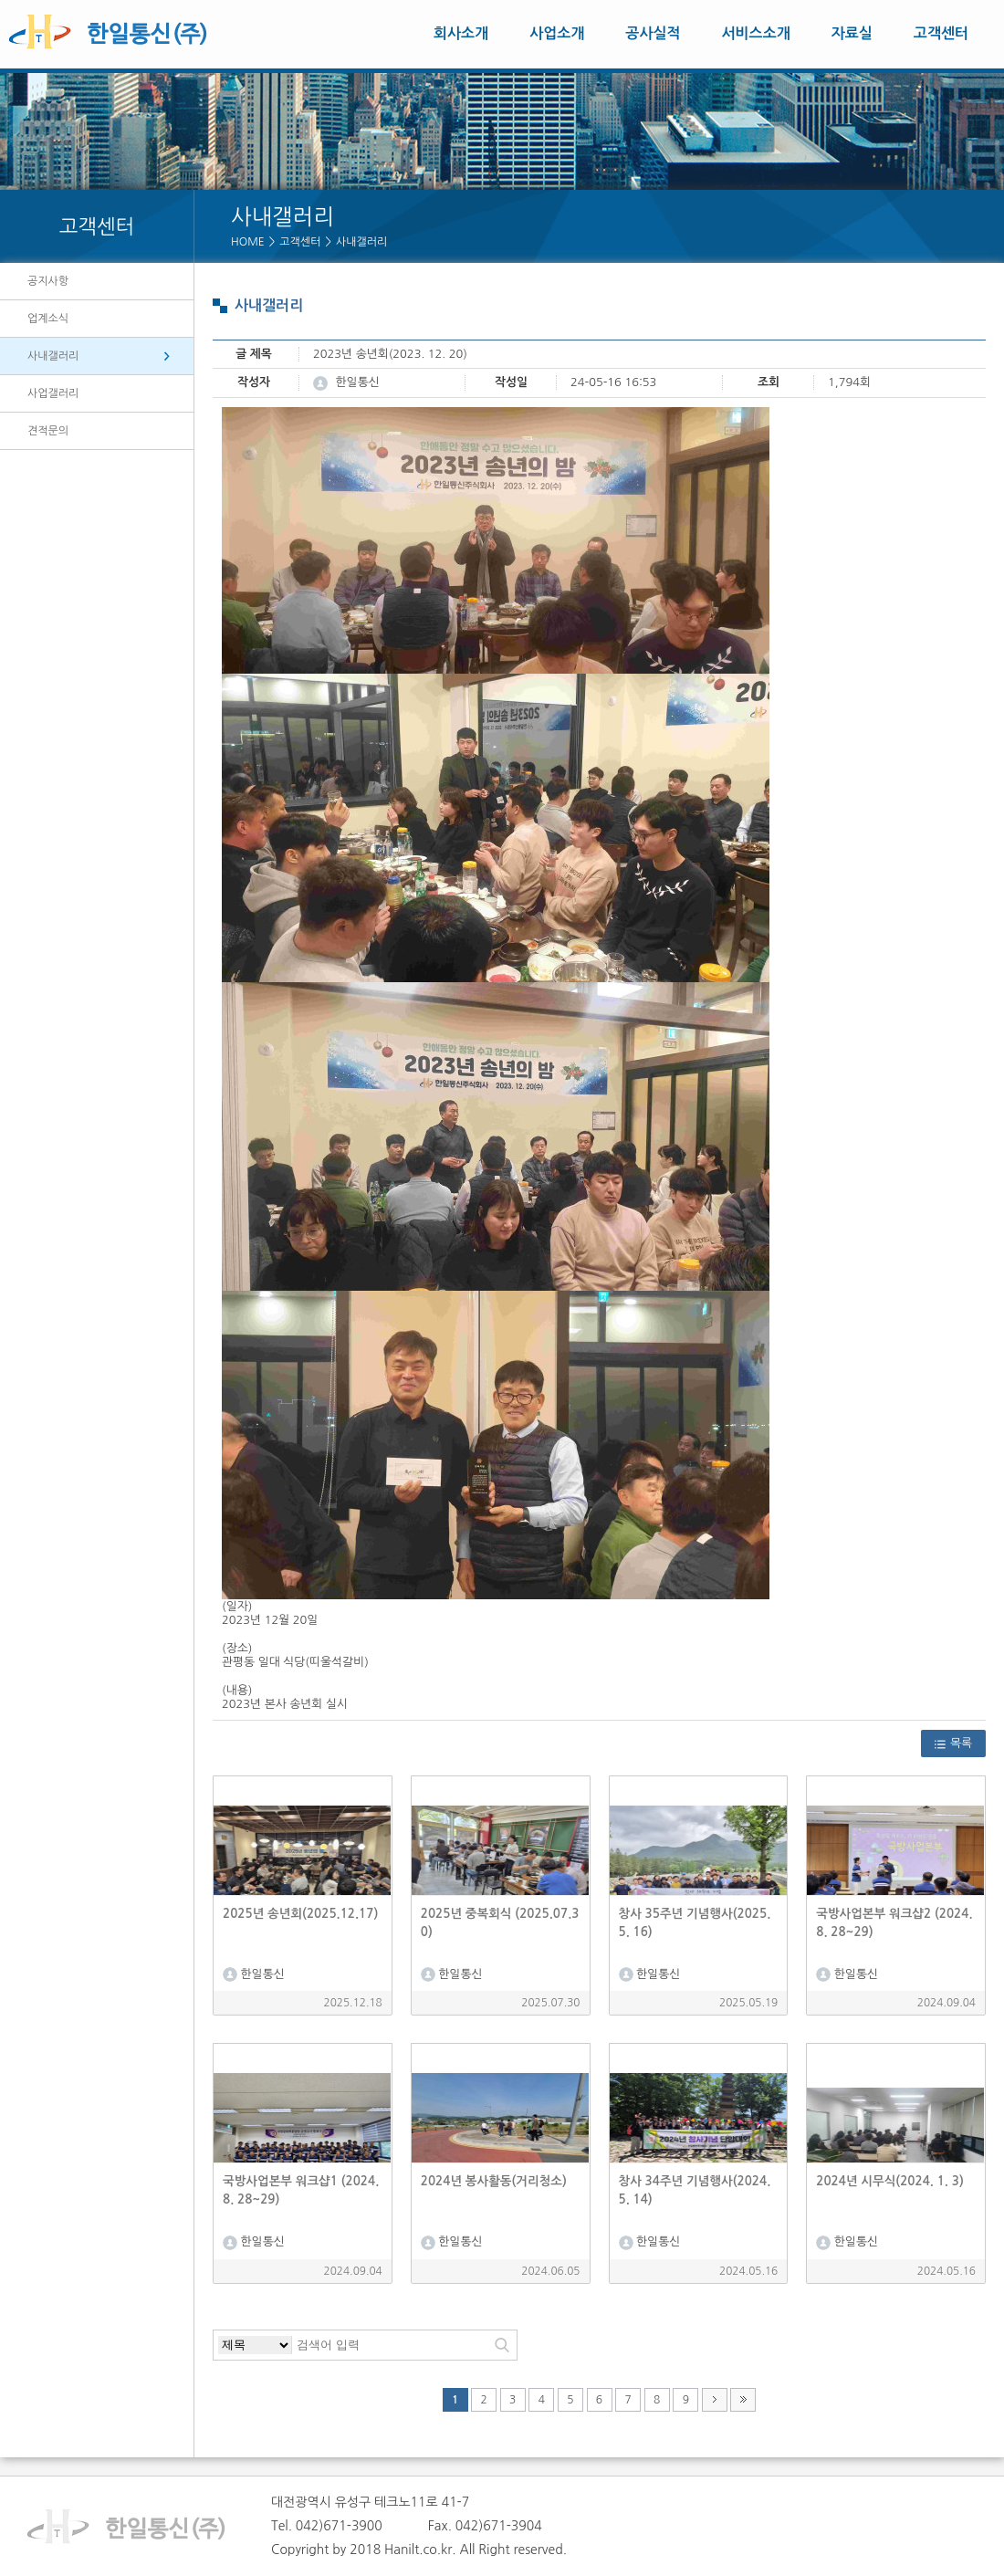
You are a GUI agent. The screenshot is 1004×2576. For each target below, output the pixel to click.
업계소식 (47, 318)
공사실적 (652, 33)
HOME (248, 241)
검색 (502, 2345)
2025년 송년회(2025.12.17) (300, 1914)
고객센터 (941, 33)
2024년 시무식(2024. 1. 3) (890, 2181)
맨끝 (743, 2400)
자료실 (852, 33)
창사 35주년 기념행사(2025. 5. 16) (695, 1923)
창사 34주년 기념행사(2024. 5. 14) (695, 2190)
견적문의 (47, 430)
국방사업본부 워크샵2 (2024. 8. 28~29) (894, 1923)
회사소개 (461, 33)
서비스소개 (756, 33)
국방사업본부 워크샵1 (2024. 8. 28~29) (301, 2190)
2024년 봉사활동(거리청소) (494, 2181)
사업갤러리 (52, 393)
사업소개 (556, 33)
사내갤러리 (361, 241)
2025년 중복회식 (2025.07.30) (500, 1923)
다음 (714, 2400)
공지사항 (47, 281)
